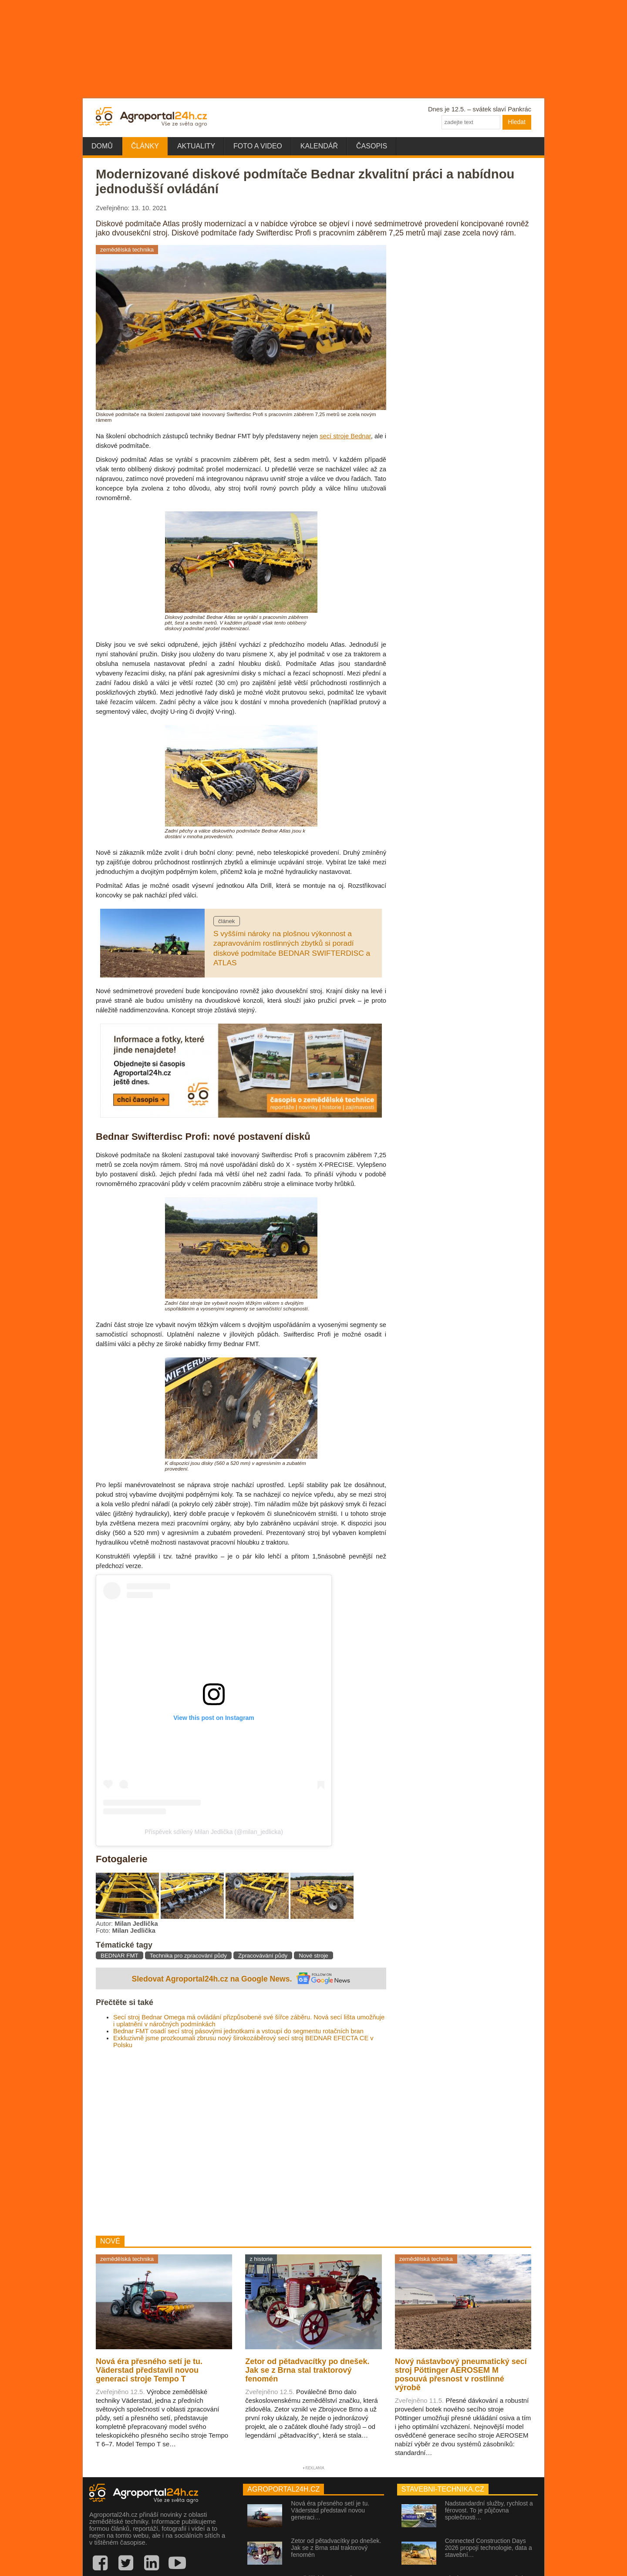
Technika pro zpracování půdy (188, 1955)
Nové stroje (313, 1955)
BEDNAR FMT (119, 1955)
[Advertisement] (241, 2142)
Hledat (517, 121)
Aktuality (196, 146)
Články (145, 146)
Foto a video (257, 146)
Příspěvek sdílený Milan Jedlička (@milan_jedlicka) (214, 1831)
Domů (102, 146)
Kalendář (319, 146)
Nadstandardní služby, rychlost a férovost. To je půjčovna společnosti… (489, 2510)
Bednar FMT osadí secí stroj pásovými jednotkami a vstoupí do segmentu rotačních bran (238, 2031)
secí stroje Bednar (345, 436)
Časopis (371, 146)
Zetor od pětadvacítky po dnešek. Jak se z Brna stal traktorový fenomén (336, 2547)
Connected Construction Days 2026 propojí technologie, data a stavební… (488, 2547)
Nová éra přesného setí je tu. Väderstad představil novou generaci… (330, 2510)
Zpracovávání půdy (262, 1955)
